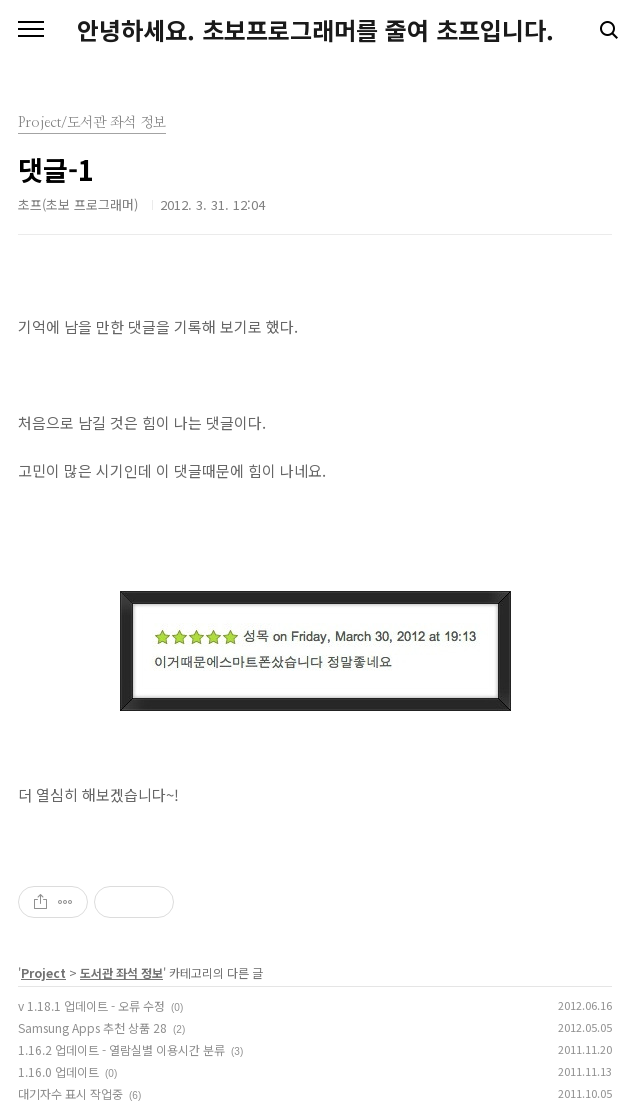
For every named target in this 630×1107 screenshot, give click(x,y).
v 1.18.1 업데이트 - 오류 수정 (91, 1005)
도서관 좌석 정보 (121, 972)
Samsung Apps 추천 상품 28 (92, 1027)
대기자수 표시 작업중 (70, 1093)
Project (43, 972)
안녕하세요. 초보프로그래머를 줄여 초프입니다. (315, 30)
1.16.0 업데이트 (58, 1071)
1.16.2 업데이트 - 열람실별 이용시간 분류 (121, 1049)
